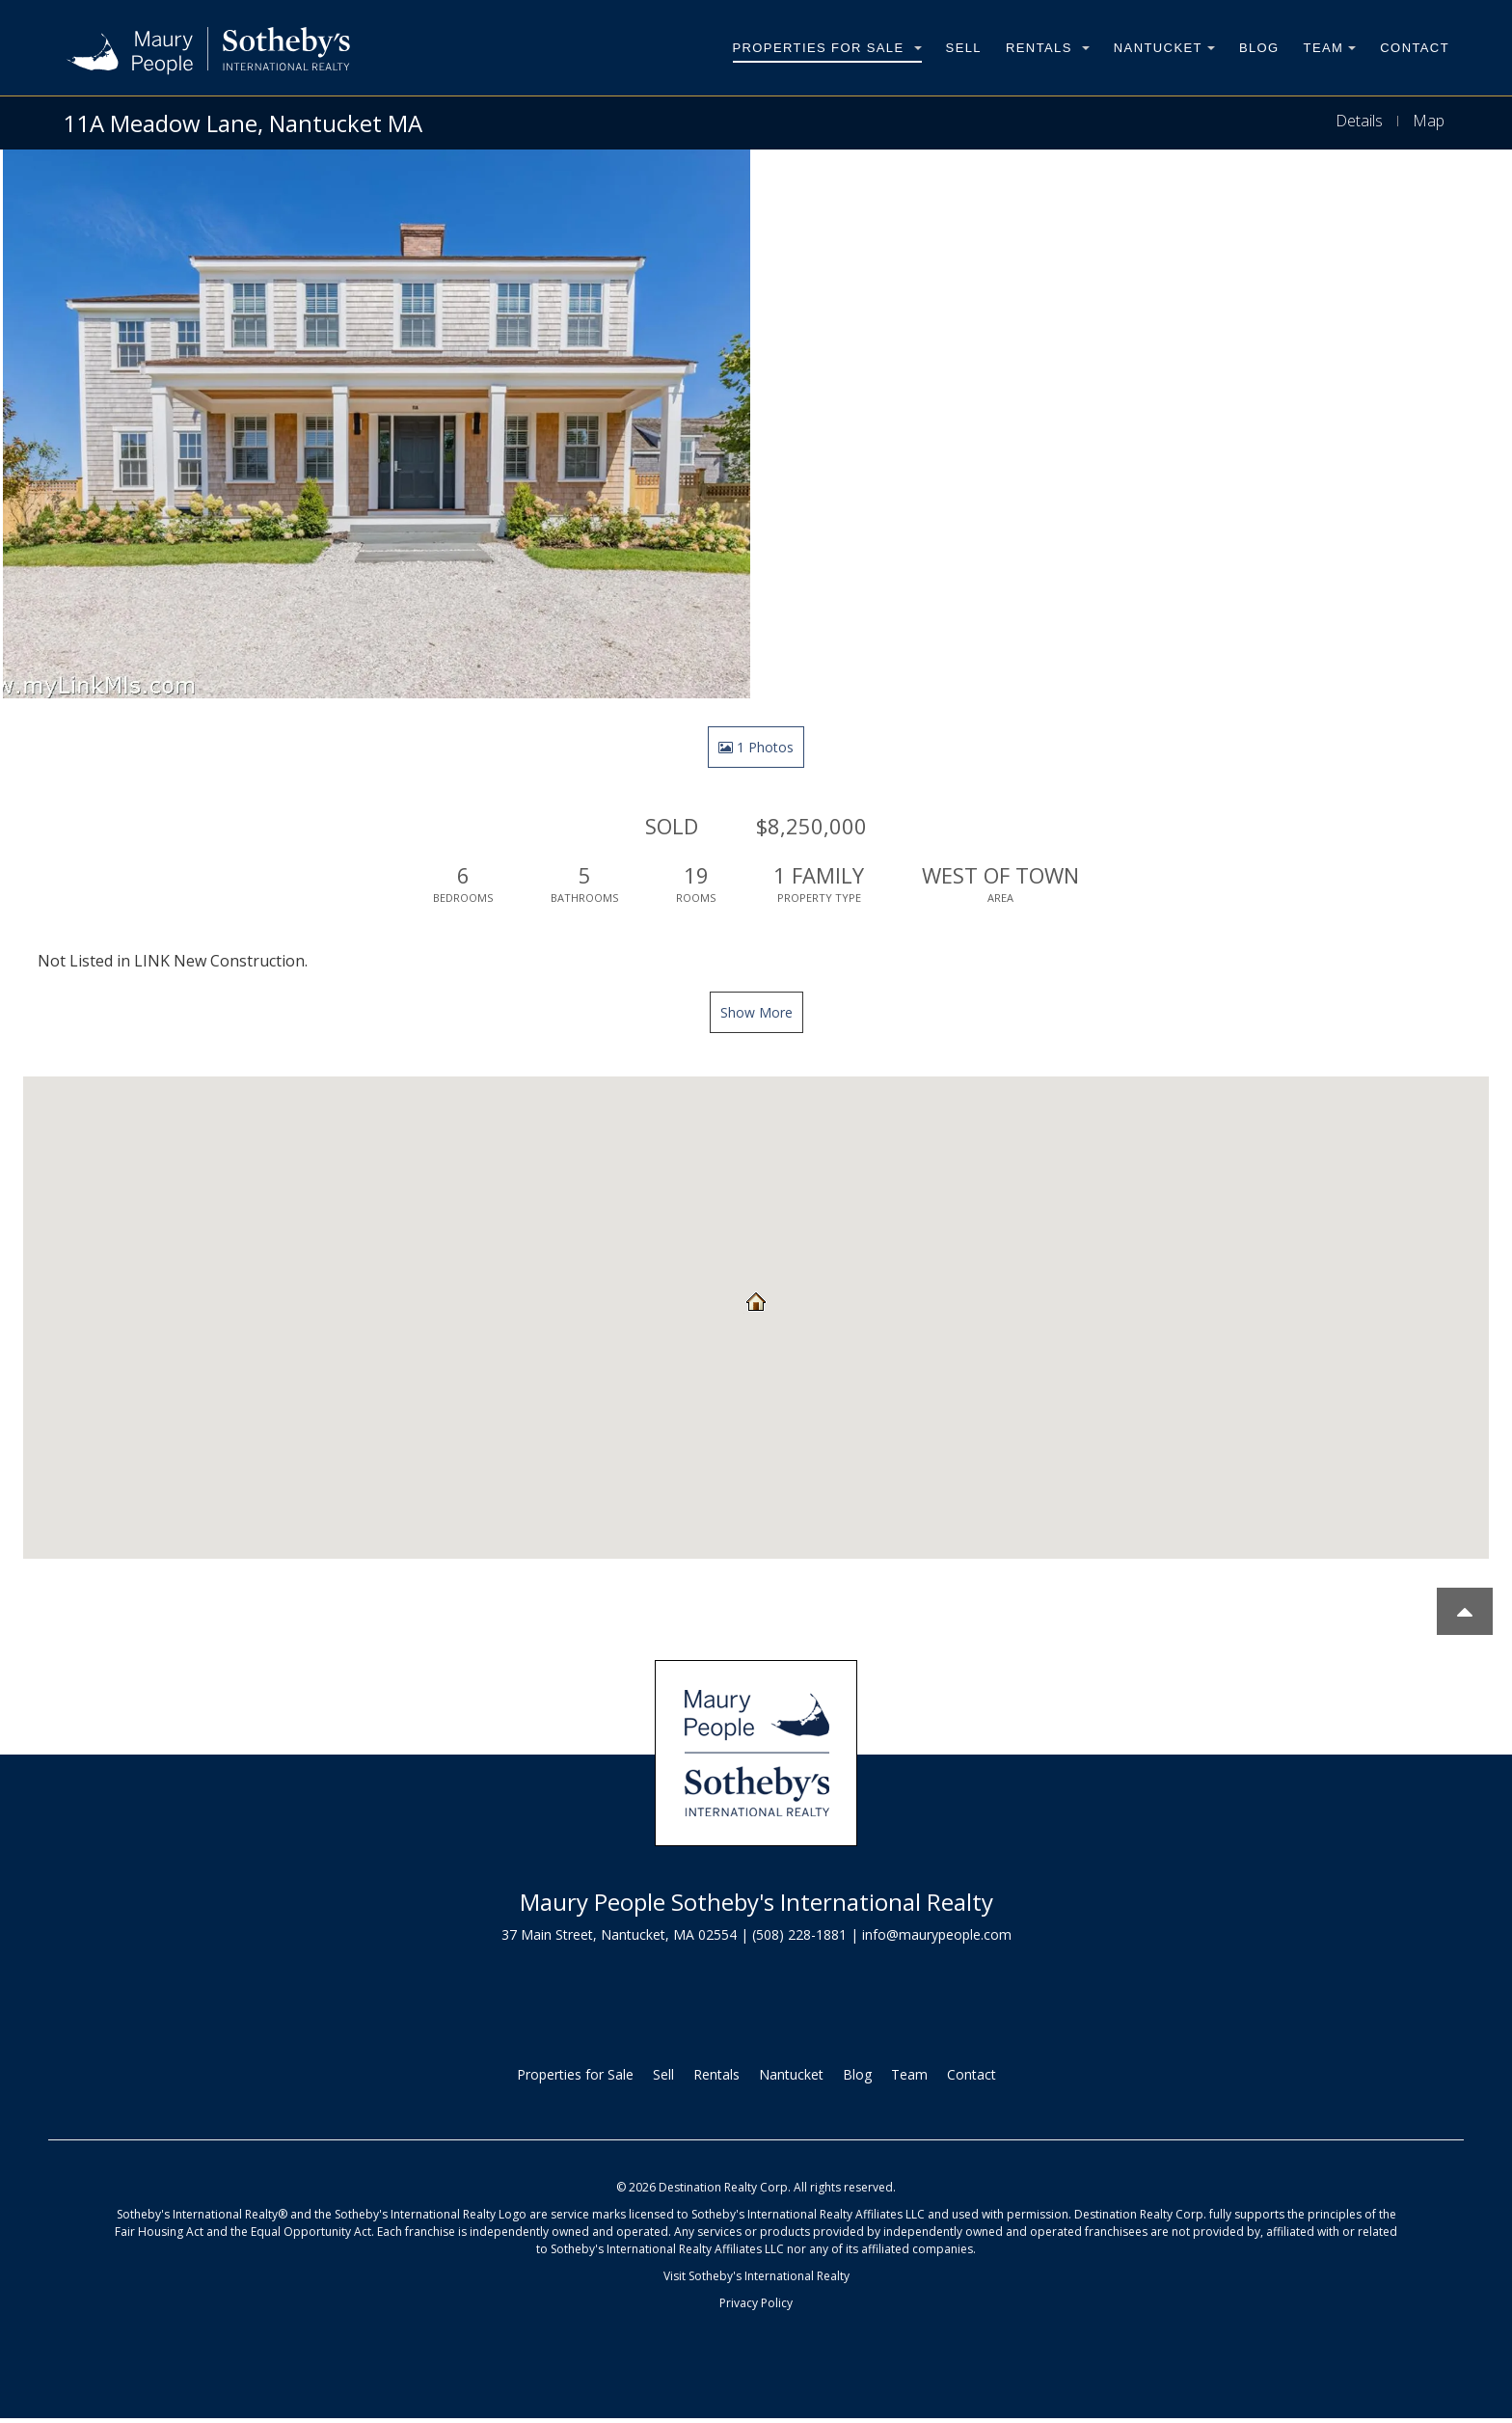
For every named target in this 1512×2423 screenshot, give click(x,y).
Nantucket (1164, 48)
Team (1330, 48)
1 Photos (756, 747)
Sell (964, 48)
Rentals (1048, 48)
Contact (1414, 48)
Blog (1259, 48)
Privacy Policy (756, 2303)
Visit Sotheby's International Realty (756, 2276)
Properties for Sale (827, 48)
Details (1359, 120)
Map (1428, 120)
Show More (756, 1012)
